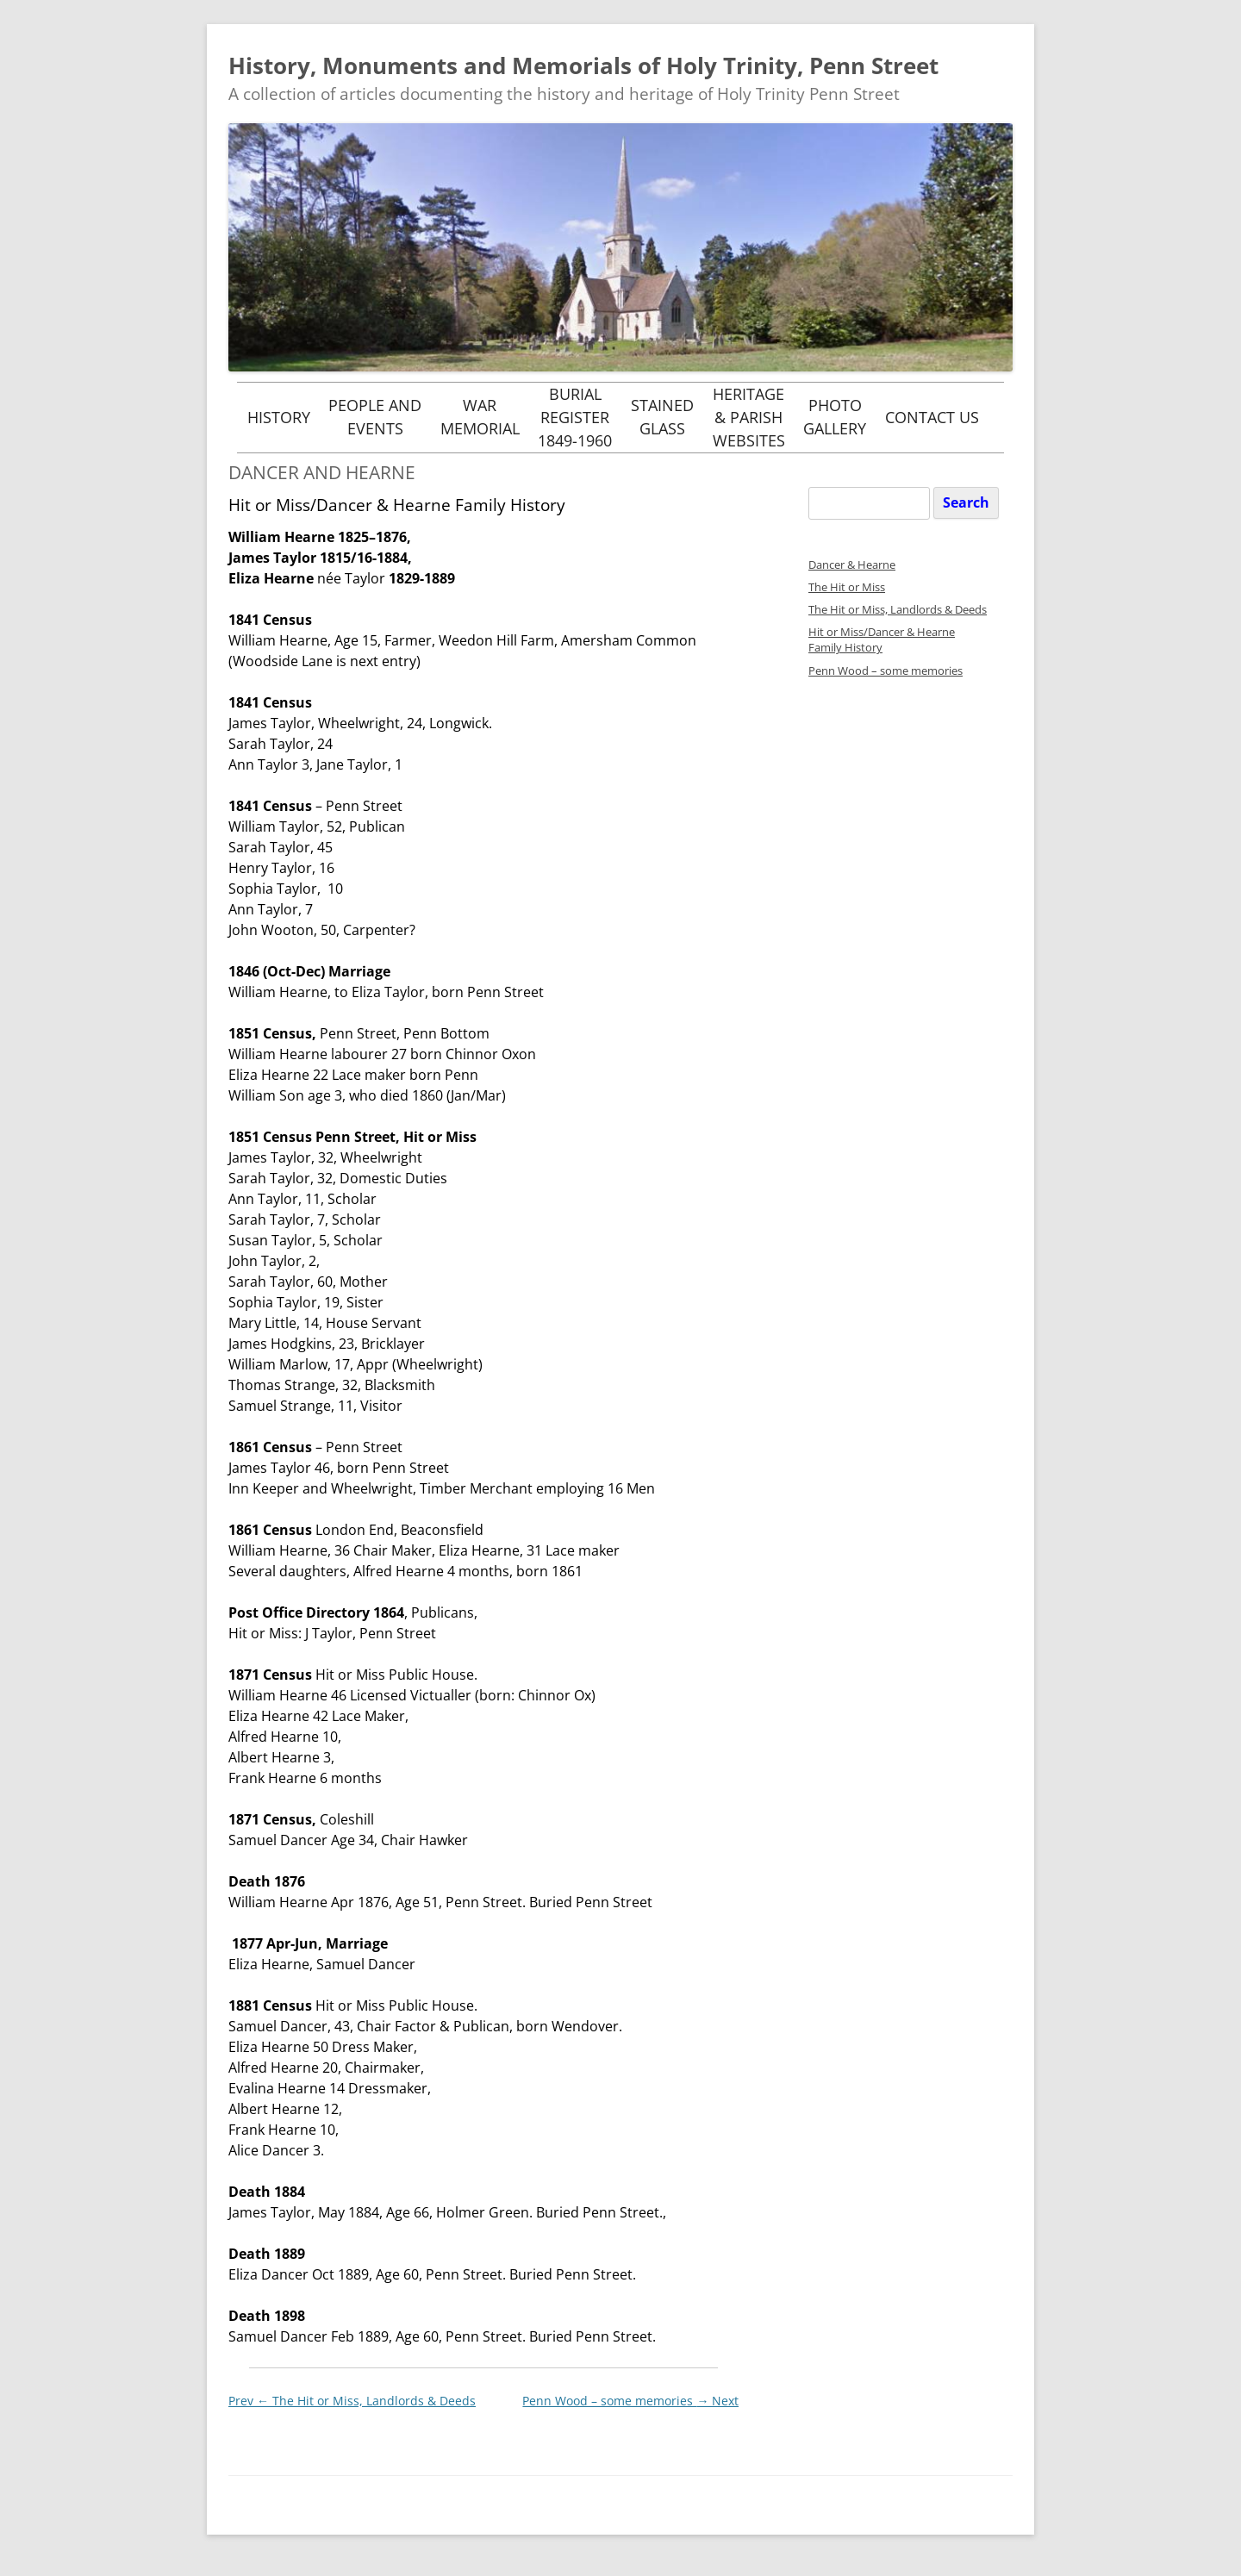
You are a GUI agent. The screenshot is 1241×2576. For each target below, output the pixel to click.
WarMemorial (480, 417)
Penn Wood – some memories (630, 2400)
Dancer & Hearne (851, 565)
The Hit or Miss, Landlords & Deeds (352, 2400)
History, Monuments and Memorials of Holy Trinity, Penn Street (583, 65)
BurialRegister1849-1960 (575, 417)
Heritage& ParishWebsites (749, 417)
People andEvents (374, 417)
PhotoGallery (834, 417)
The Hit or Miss (846, 587)
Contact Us (932, 417)
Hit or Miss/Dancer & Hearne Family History (881, 640)
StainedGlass (662, 417)
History (278, 417)
